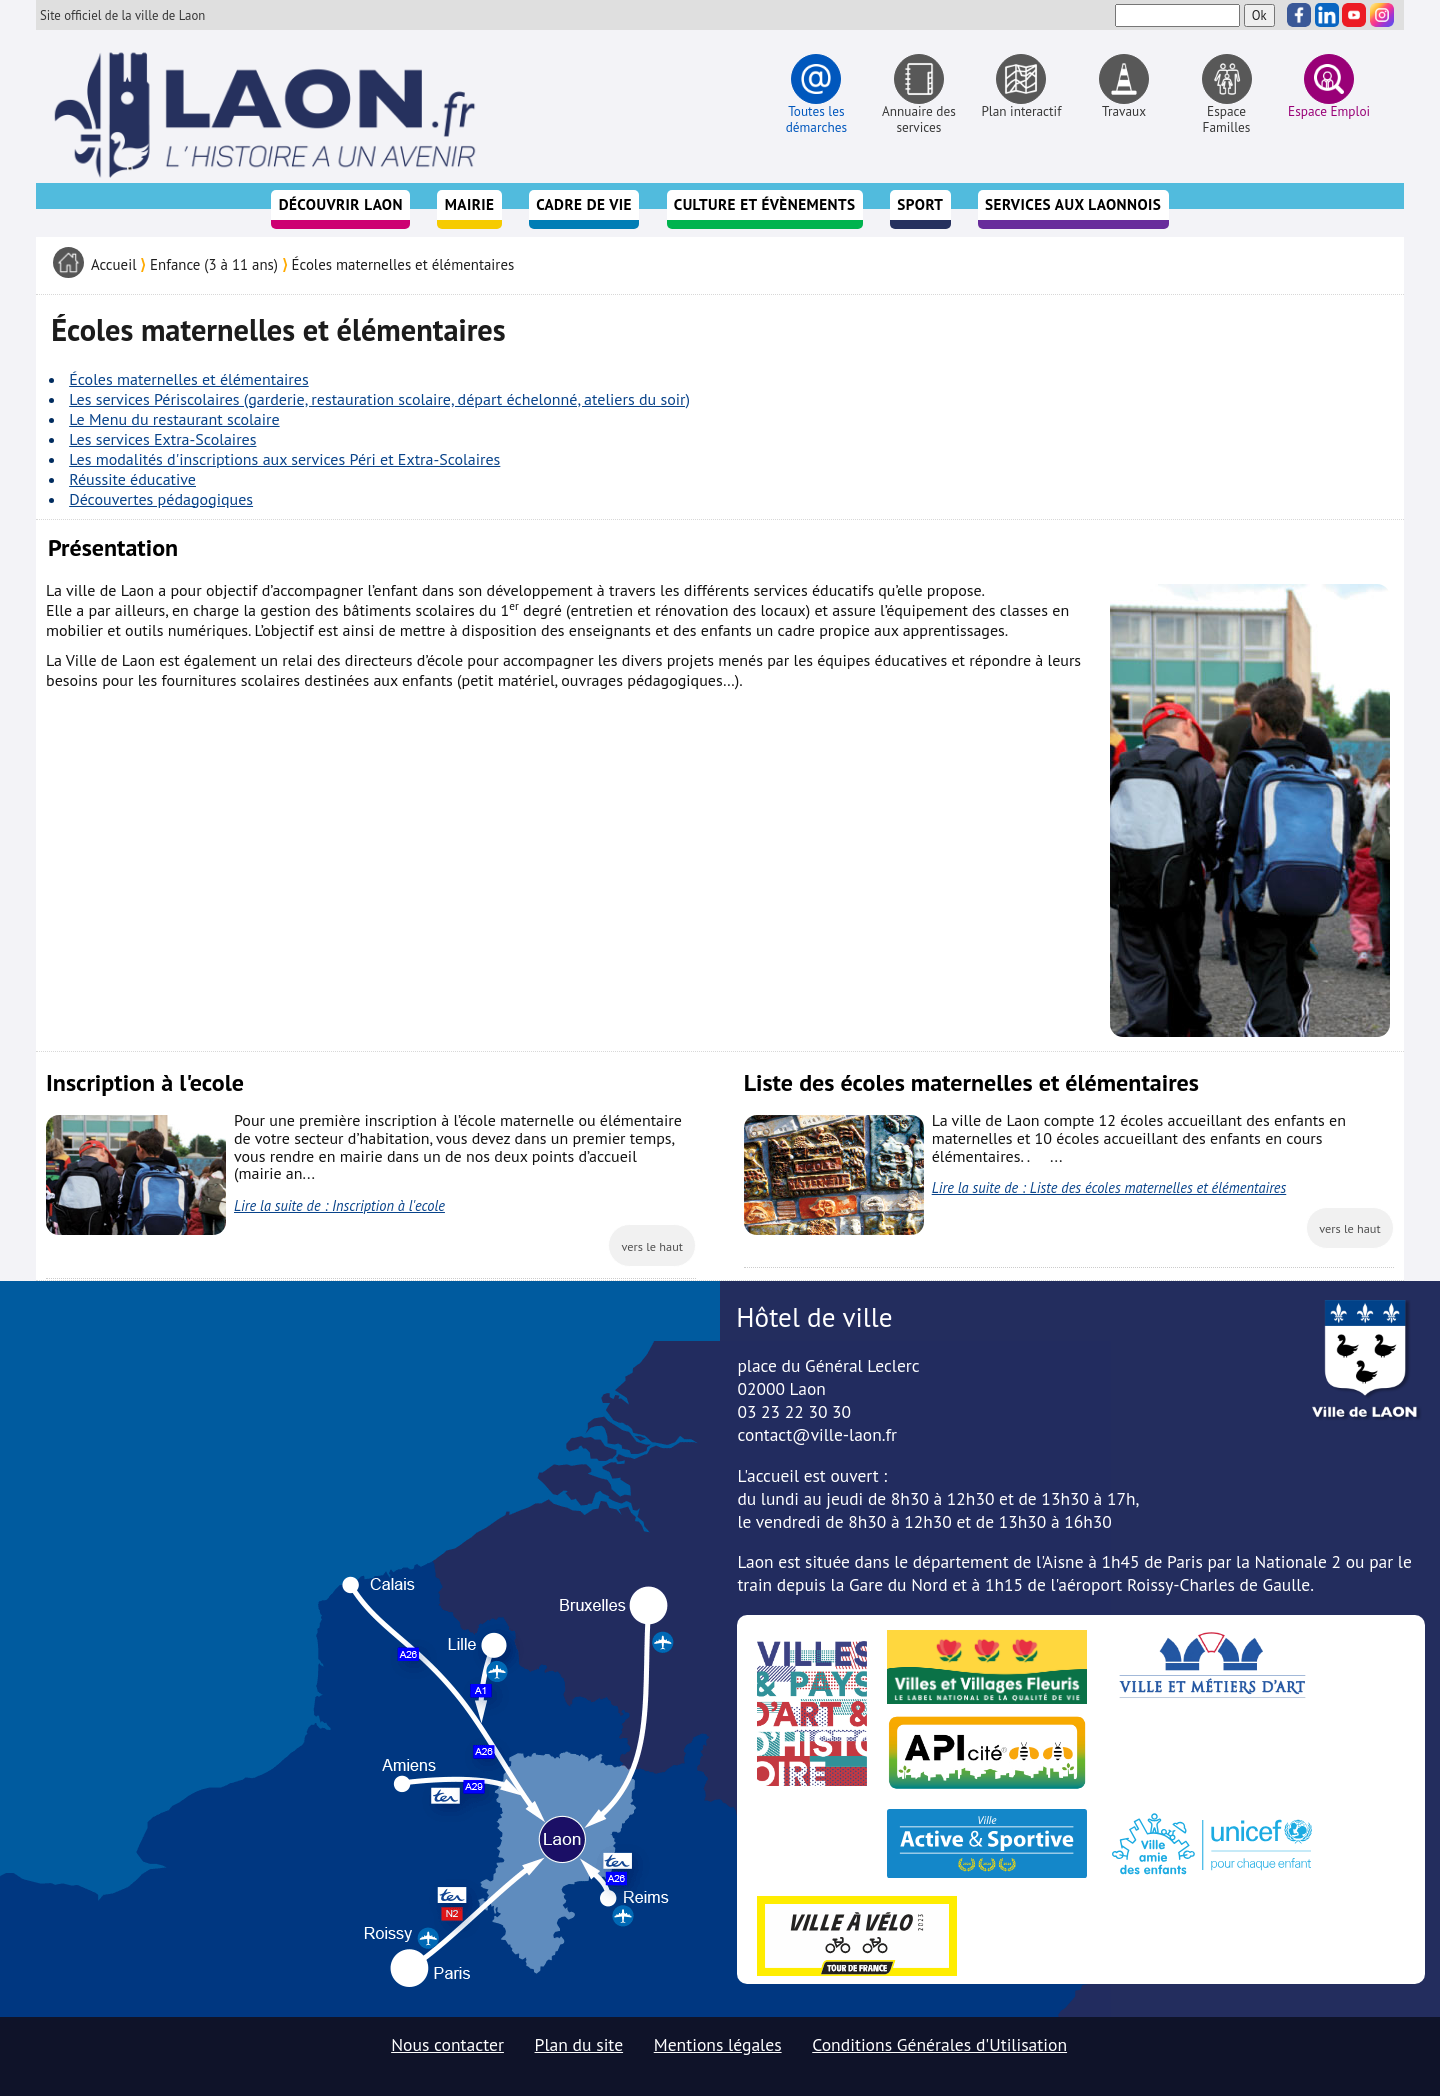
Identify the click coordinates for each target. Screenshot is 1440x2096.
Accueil (114, 264)
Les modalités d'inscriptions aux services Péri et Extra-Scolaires (284, 459)
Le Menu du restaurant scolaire (174, 419)
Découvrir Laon (341, 204)
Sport (920, 204)
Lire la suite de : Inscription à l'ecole (339, 1205)
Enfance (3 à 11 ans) (214, 264)
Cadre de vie (584, 204)
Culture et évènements (765, 204)
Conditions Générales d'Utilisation (939, 2044)
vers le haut (652, 1246)
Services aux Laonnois (1073, 204)
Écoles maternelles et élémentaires (403, 264)
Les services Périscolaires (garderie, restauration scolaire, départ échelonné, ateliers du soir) (379, 399)
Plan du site (579, 2044)
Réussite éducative (132, 479)
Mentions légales (718, 2044)
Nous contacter (447, 2044)
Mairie (470, 204)
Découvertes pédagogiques (161, 499)
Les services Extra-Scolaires (162, 439)
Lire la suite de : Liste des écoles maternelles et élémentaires (1109, 1187)
